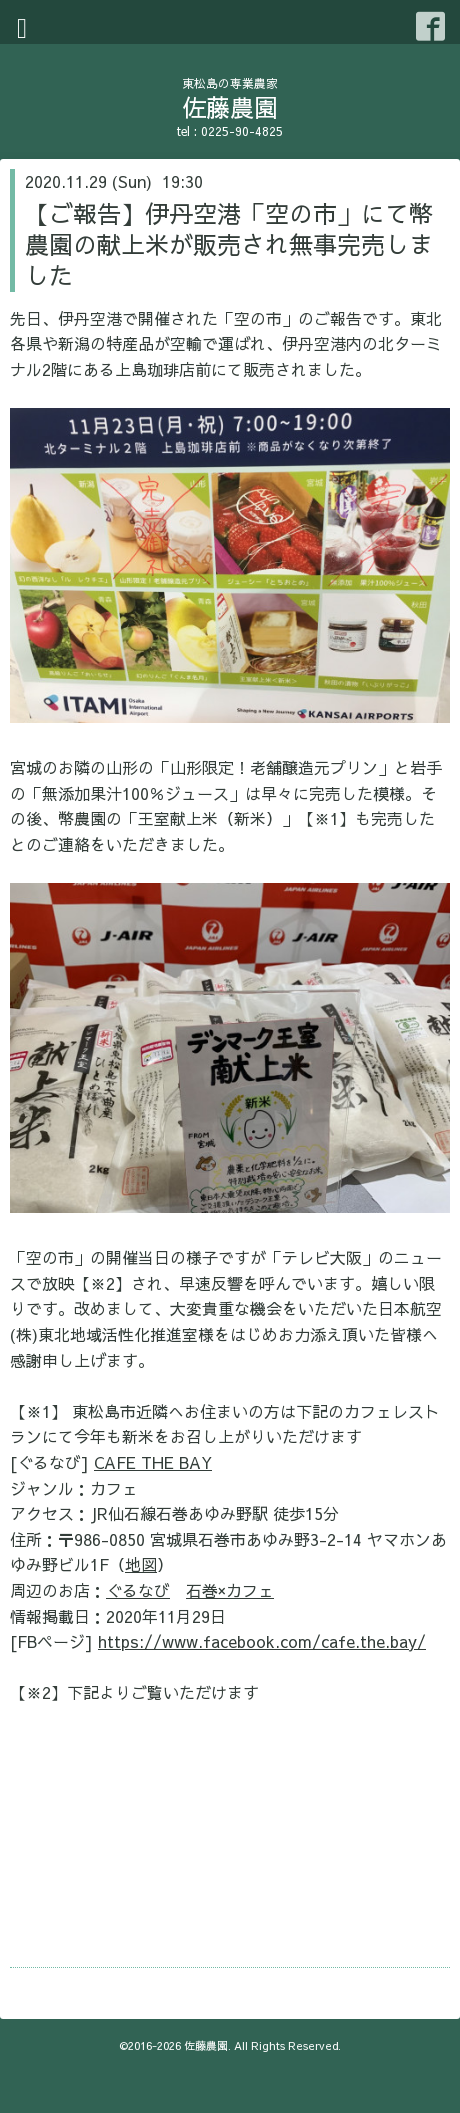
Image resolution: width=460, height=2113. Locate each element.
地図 (141, 1564)
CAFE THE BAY (153, 1462)
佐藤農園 (230, 107)
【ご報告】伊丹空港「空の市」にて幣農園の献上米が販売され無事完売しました (229, 244)
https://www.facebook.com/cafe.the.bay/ (262, 1641)
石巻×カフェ (230, 1590)
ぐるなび (138, 1590)
